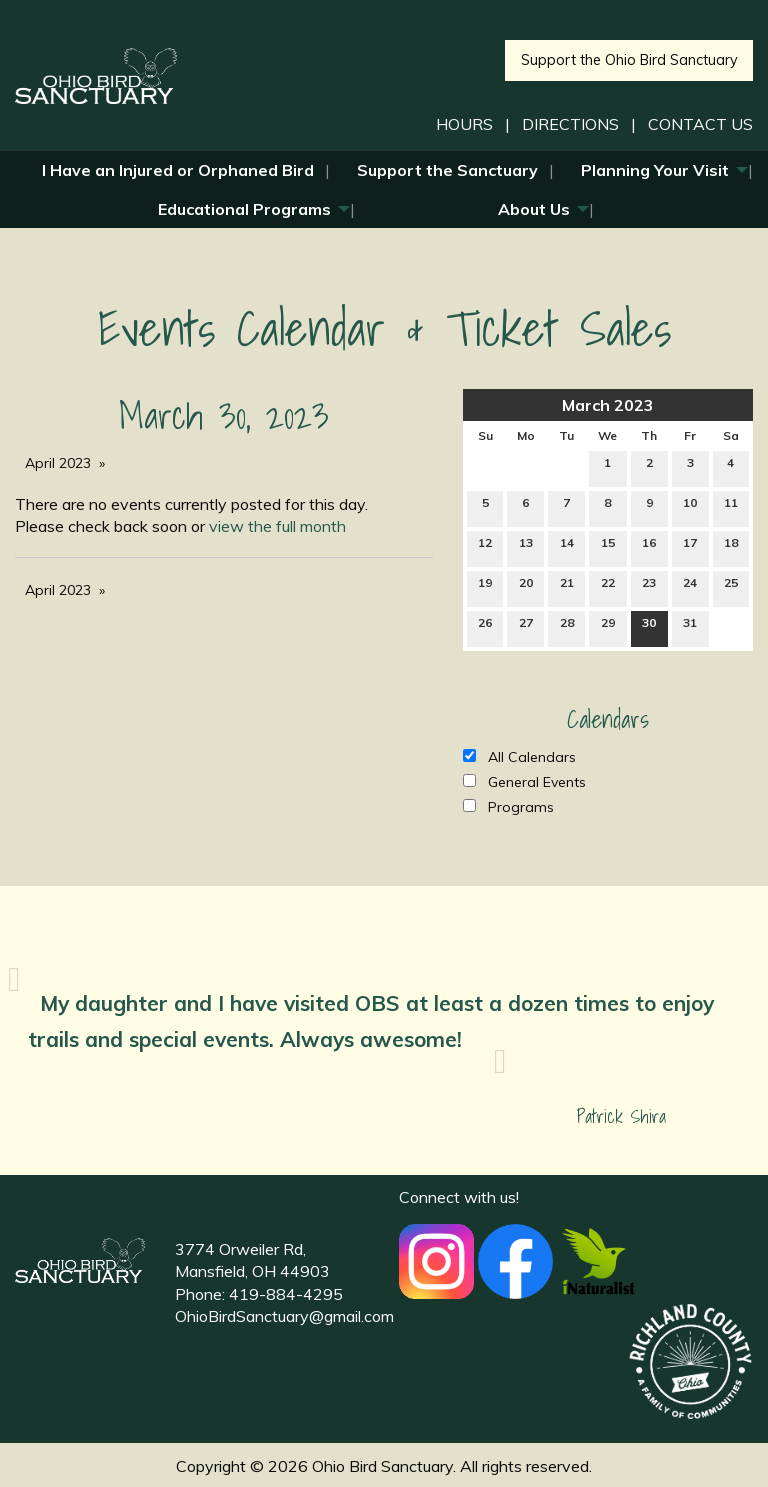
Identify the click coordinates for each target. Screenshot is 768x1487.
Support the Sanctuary (447, 170)
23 (649, 587)
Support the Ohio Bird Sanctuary (629, 60)
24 (690, 587)
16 (649, 547)
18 (731, 547)
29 (608, 627)
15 (608, 547)
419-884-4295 (286, 1294)
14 (567, 547)
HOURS (464, 124)
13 (526, 547)
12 (485, 547)
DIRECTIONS (570, 124)
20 (526, 587)
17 (690, 547)
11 (731, 507)
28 (567, 627)
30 (649, 627)
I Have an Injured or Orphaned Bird (178, 170)
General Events (524, 782)
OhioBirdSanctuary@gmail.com (284, 1316)
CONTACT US (700, 124)
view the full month (277, 526)
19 (485, 587)
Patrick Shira (621, 1116)
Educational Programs (244, 209)
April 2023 (58, 463)
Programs (508, 807)
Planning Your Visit (655, 170)
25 (731, 587)
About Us (534, 209)
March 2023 (608, 405)
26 (485, 627)
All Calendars (519, 757)
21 (567, 587)
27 (526, 627)
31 (690, 627)
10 (690, 507)
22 (608, 587)
